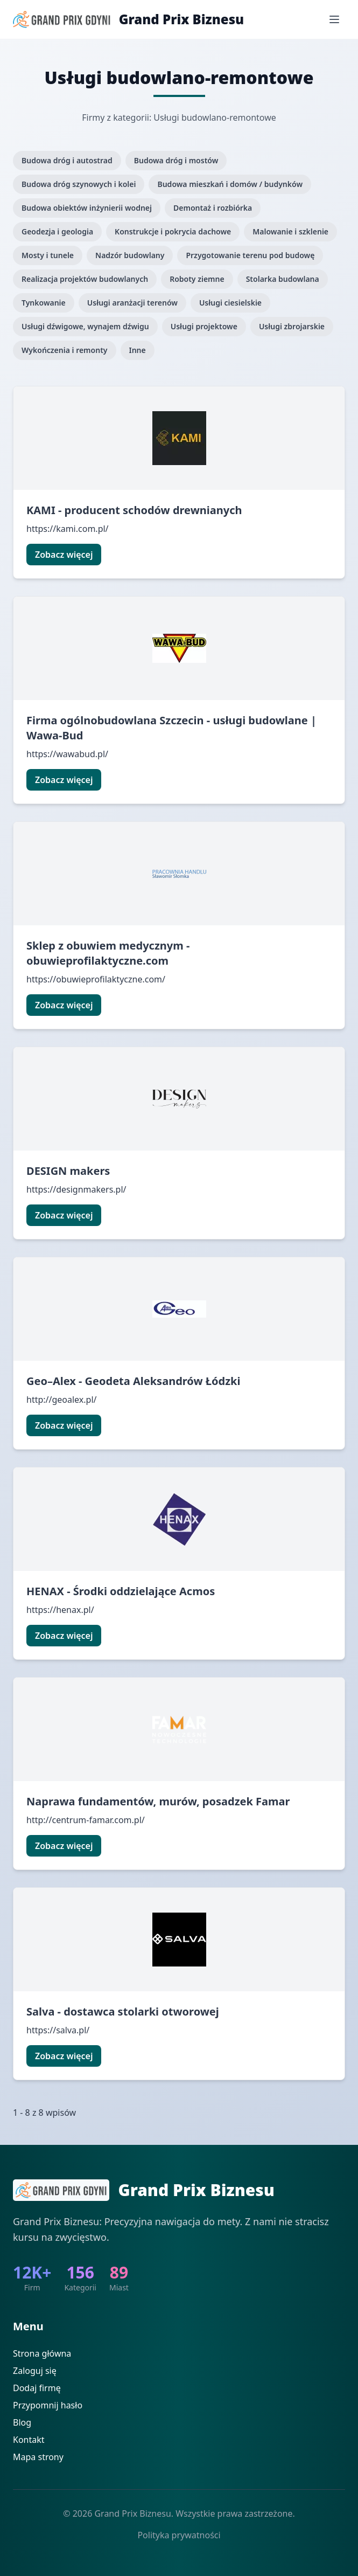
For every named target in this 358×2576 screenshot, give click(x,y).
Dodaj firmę (37, 2388)
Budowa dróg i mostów (176, 160)
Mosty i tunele (48, 255)
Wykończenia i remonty (65, 350)
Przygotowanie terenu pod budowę (250, 255)
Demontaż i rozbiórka (212, 208)
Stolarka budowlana (282, 279)
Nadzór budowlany (129, 255)
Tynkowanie (44, 302)
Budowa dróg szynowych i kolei (79, 184)
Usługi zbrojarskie (292, 326)
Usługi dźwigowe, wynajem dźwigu (85, 326)
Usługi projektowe (204, 326)
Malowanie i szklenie (290, 231)
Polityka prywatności (178, 2535)
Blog (22, 2422)
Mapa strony (38, 2457)
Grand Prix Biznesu (181, 19)
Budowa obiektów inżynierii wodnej (87, 208)
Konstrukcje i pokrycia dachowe (173, 231)
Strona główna (42, 2353)
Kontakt (29, 2440)
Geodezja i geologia (57, 231)
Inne (137, 350)
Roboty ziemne (197, 279)
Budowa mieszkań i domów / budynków (230, 184)
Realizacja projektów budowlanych (85, 279)
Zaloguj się (35, 2371)
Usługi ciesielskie (230, 302)
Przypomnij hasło (47, 2405)
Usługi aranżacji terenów (132, 302)
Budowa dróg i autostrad (67, 160)
